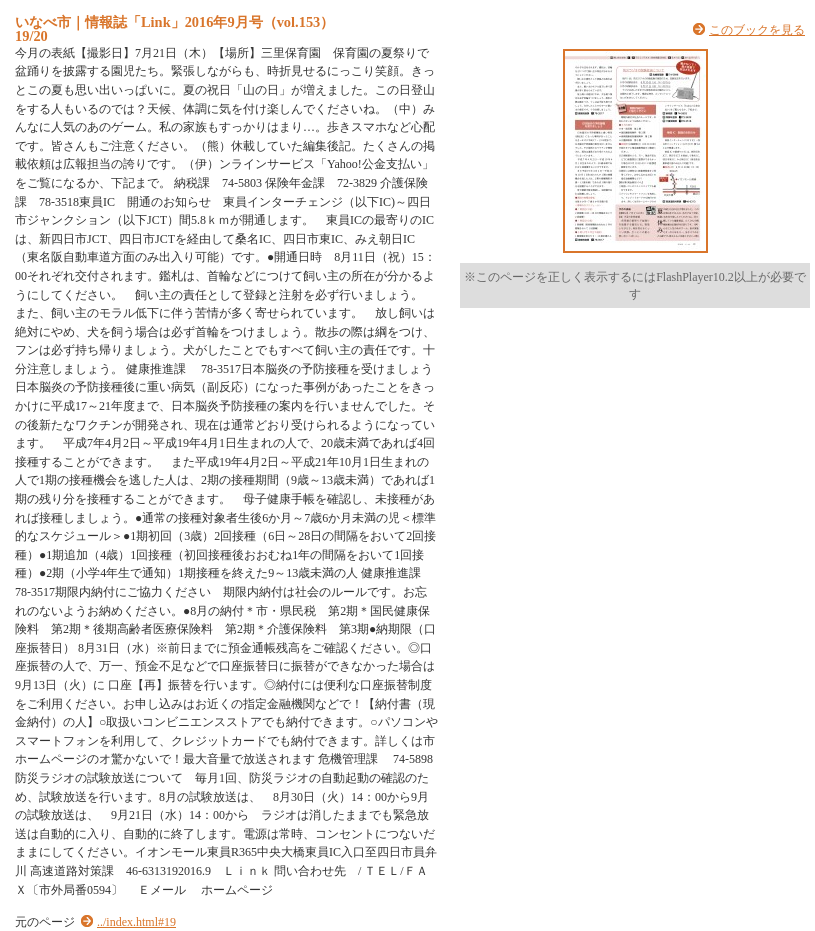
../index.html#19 (136, 922)
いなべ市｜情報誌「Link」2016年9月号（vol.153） (174, 22)
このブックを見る (757, 30)
